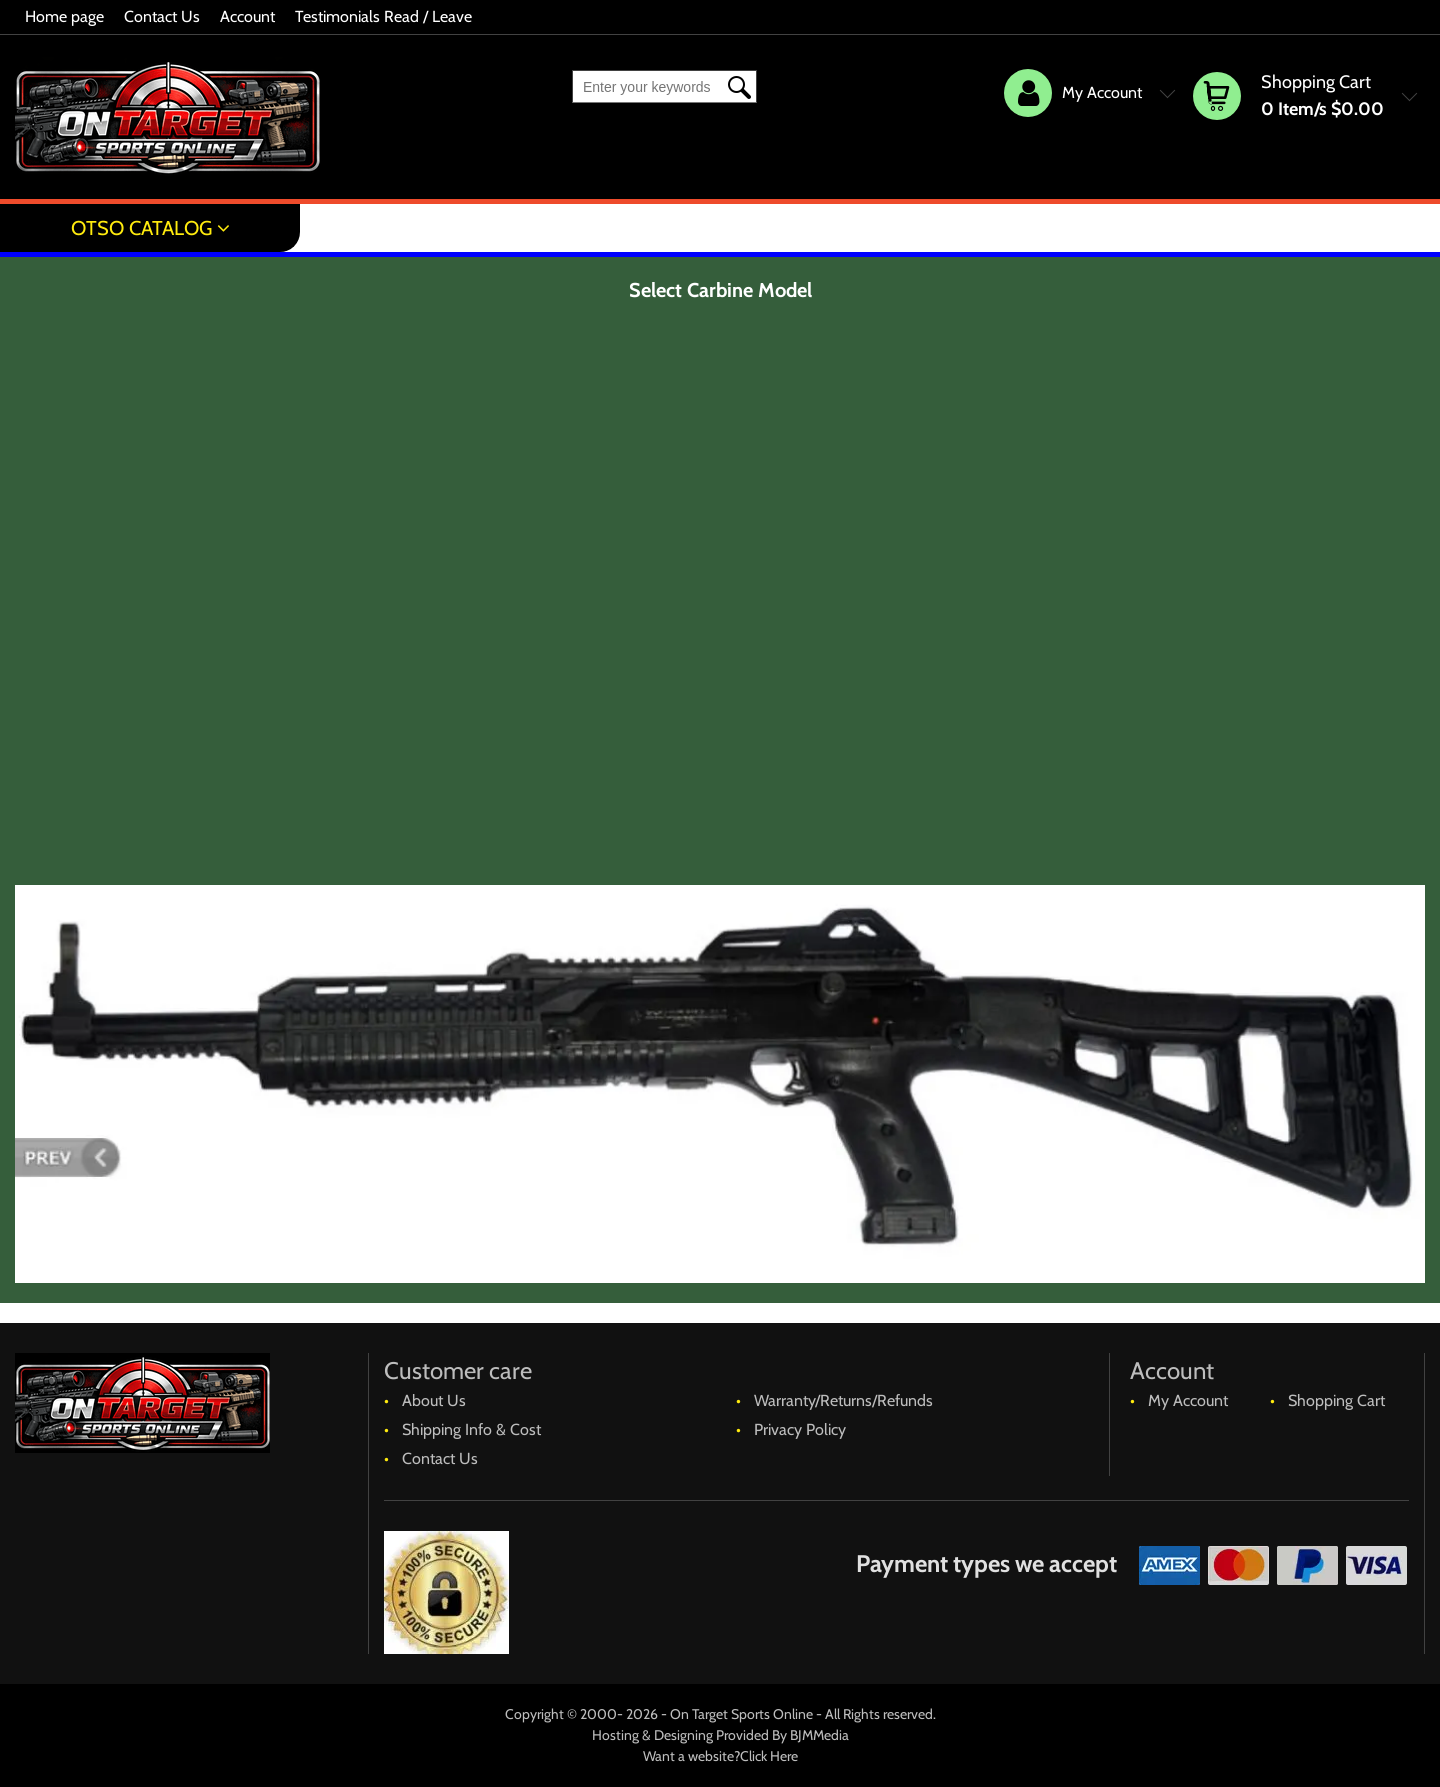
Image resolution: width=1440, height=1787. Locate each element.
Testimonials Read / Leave (383, 16)
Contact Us (162, 16)
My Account (1188, 1400)
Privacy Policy (800, 1429)
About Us (434, 1400)
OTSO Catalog (141, 228)
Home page (64, 16)
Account (247, 16)
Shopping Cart (1336, 1400)
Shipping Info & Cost (471, 1429)
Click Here (769, 1756)
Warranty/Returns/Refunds (843, 1400)
